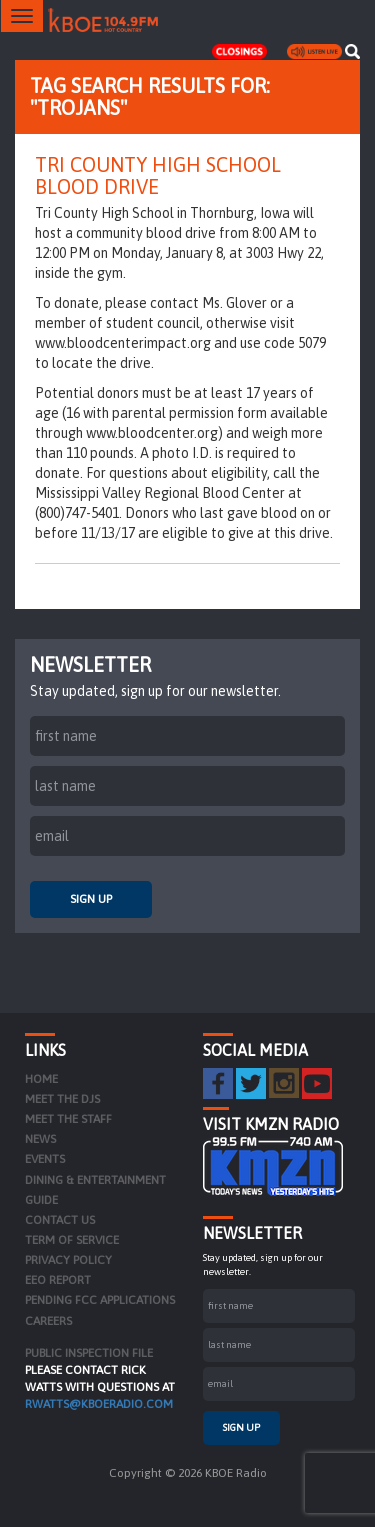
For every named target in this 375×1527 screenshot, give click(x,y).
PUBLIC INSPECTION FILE (89, 1353)
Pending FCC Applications (100, 1300)
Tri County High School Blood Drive (158, 175)
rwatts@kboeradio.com (99, 1404)
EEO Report (58, 1280)
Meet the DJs (62, 1099)
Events (45, 1159)
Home (41, 1079)
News (40, 1139)
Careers (48, 1321)
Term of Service (72, 1240)
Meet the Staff (68, 1119)
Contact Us (60, 1220)
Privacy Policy (68, 1260)
